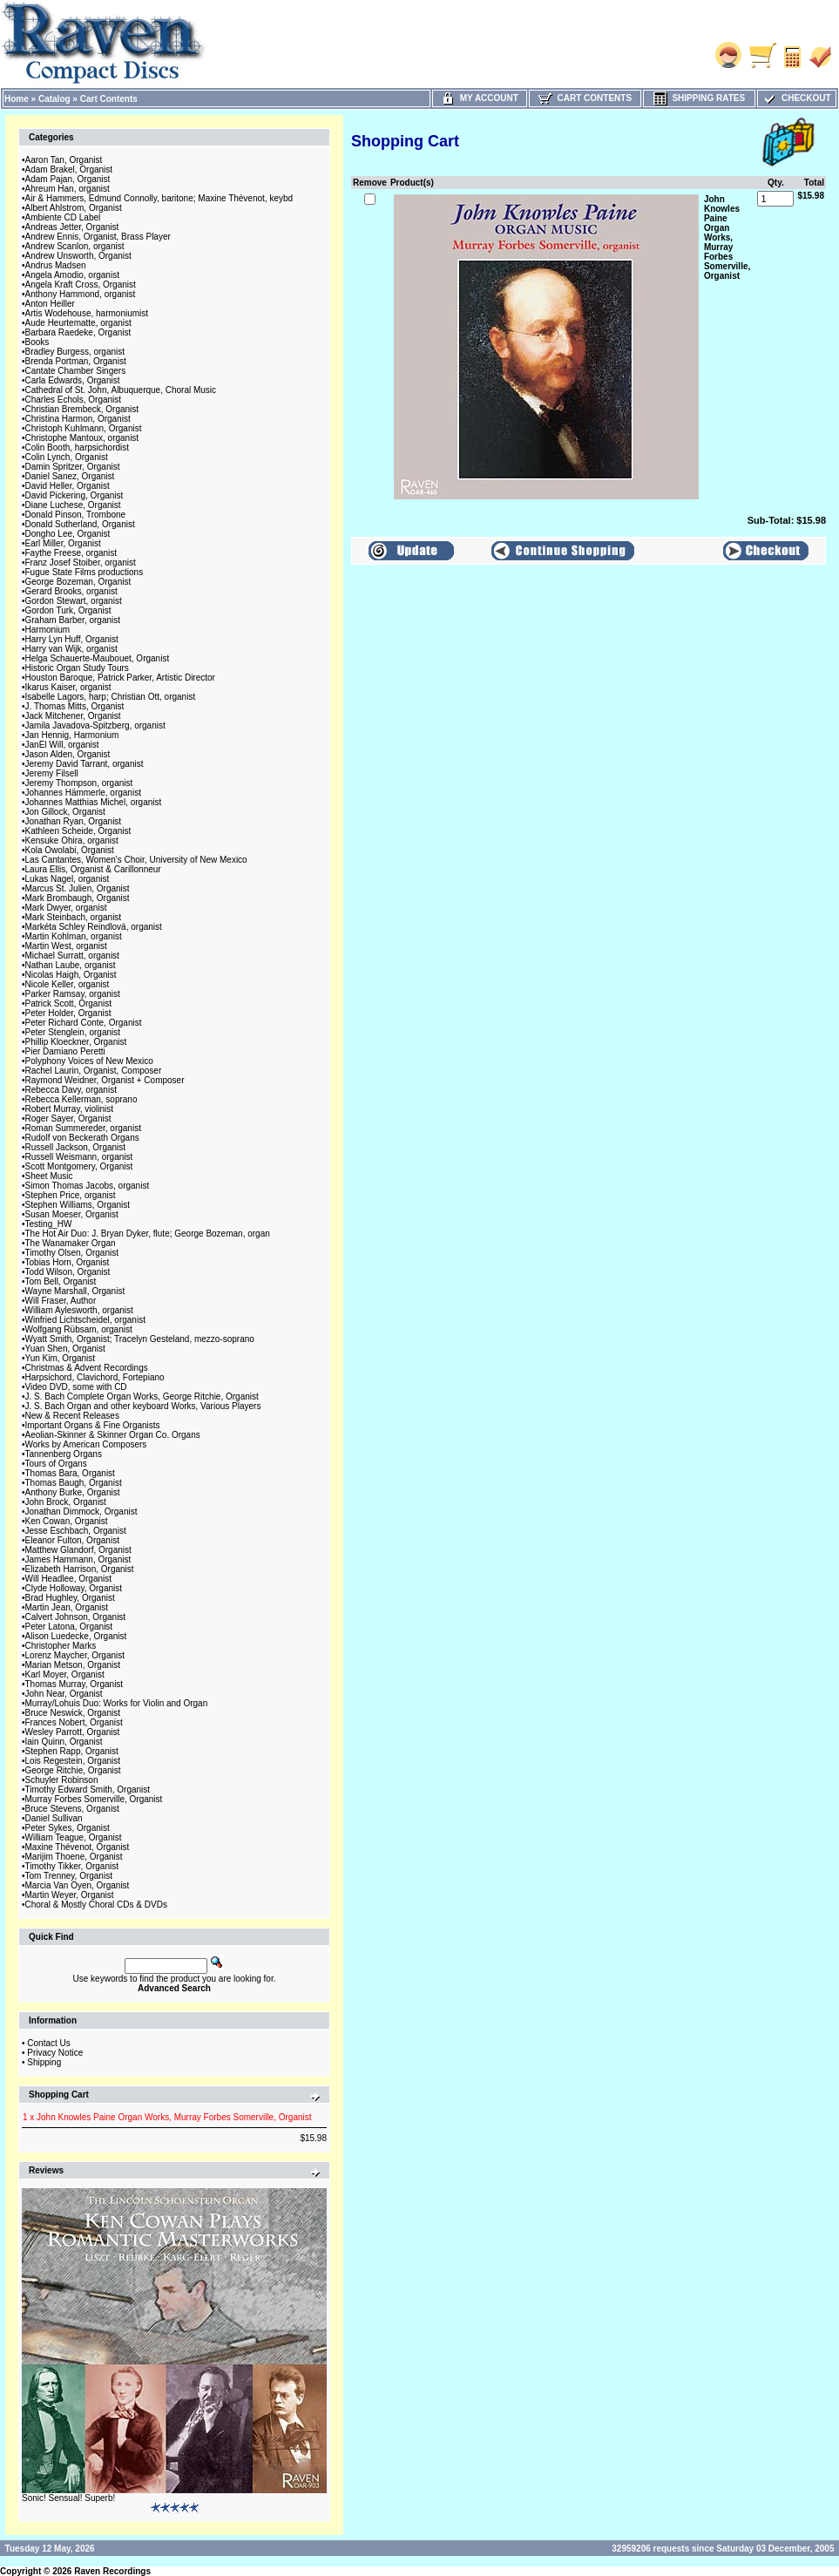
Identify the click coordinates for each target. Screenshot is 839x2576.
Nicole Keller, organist (67, 984)
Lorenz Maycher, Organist (75, 1655)
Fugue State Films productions (84, 572)
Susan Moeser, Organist (71, 1214)
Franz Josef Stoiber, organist (80, 562)
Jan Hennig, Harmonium (72, 735)
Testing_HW (48, 1224)
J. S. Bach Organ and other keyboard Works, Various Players (143, 1406)
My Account (479, 98)
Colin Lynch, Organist (66, 457)
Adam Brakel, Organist (69, 169)
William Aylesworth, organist (79, 1310)
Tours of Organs (56, 1463)
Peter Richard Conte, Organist (83, 1022)
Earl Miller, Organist (63, 543)
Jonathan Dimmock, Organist (81, 1511)
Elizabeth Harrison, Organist (79, 1569)
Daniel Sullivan (54, 1818)
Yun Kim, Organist (60, 1358)
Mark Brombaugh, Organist (77, 898)
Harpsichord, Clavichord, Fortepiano (95, 1377)
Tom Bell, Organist (61, 1281)
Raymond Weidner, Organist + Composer (105, 1080)
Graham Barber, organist (73, 620)
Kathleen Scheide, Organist (78, 831)
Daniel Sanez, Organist (70, 476)
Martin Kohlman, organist (73, 936)
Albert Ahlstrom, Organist (73, 208)
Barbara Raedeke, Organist (78, 332)
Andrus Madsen (55, 265)
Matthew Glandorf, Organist (78, 1550)
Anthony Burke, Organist (72, 1492)
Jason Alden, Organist (68, 754)
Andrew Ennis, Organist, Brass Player (98, 236)
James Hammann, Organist (78, 1559)
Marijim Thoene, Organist (74, 1856)
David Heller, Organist (67, 486)
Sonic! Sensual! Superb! (68, 2498)
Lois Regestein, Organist (73, 1761)
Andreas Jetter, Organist (72, 227)
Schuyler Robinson (61, 1780)
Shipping (44, 2062)
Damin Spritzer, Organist (72, 466)
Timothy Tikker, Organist (71, 1866)
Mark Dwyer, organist (66, 907)
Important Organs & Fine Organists (92, 1425)
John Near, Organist (64, 1693)
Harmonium (48, 629)
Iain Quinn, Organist (64, 1741)
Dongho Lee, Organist (68, 534)
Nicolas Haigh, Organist (71, 975)
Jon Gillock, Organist (65, 812)
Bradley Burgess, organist (75, 351)
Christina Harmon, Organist (78, 419)
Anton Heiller (50, 303)
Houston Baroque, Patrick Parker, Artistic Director (120, 677)
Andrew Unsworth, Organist (78, 256)
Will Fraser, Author (61, 1300)
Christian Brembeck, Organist (82, 409)
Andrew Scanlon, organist (75, 246)
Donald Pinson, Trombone (75, 514)
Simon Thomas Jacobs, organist (87, 1185)
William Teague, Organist (73, 1837)
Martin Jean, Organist (67, 1607)
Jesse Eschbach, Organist (75, 1530)
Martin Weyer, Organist (69, 1895)
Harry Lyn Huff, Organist (71, 639)
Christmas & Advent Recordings (86, 1368)
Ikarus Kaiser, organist (68, 687)
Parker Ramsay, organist (72, 994)
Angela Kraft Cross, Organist (80, 284)
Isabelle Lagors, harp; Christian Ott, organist (110, 697)
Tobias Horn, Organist (67, 1262)
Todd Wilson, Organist (68, 1272)
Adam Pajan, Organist (68, 179)
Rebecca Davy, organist (71, 1090)
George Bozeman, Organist (78, 581)
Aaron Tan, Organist (64, 160)
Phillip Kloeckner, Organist (76, 1042)
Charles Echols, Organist (73, 399)
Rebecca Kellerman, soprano (81, 1099)
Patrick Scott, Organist (68, 1003)
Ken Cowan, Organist (66, 1521)
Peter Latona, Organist (69, 1626)
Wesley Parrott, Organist (72, 1732)
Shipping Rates (699, 98)
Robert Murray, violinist (69, 1109)
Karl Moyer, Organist (65, 1674)
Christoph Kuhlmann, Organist (83, 428)
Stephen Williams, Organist (78, 1205)
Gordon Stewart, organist (73, 601)
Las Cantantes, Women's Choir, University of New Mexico (136, 859)
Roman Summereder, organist (83, 1128)
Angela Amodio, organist (72, 275)
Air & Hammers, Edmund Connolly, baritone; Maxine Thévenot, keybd (159, 198)
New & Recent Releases (72, 1415)
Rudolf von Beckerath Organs (82, 1137)
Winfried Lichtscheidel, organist (85, 1320)
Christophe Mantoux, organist (82, 438)
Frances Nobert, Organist (74, 1722)
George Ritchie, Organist (73, 1770)
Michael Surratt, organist (72, 955)
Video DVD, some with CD (76, 1387)
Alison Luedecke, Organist (76, 1636)
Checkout (796, 98)
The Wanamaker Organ (70, 1243)
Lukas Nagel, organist (67, 879)
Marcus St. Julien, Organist (77, 888)
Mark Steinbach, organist (73, 917)
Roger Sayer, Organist (68, 1118)
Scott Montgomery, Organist (79, 1166)
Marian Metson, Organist (73, 1665)
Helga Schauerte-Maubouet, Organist (97, 658)
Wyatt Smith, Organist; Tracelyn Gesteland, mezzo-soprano (139, 1339)
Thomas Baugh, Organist (73, 1483)
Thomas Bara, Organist (70, 1473)
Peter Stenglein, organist (73, 1032)
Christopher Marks (61, 1646)
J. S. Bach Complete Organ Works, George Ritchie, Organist (142, 1396)
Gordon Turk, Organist (68, 610)
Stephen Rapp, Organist (71, 1751)
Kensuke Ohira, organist (71, 840)
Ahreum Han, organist (67, 188)
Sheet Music (49, 1176)
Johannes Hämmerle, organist (83, 792)
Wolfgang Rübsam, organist (78, 1329)
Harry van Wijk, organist (71, 649)
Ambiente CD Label (63, 217)
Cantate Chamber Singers (75, 371)
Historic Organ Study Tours (77, 668)
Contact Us (48, 2043)
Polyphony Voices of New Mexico (89, 1061)
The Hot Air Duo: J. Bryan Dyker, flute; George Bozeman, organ (147, 1233)
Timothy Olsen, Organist (71, 1252)
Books (37, 342)
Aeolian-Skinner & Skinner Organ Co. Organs (112, 1435)
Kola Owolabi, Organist (69, 850)
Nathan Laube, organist (70, 965)
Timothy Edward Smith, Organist (88, 1789)
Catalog (54, 99)
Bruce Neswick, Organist (72, 1713)
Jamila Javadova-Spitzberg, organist (95, 725)
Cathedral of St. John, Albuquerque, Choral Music (121, 390)
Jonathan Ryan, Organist (73, 821)
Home (16, 99)
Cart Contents (109, 99)
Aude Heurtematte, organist (78, 323)
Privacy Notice (55, 2052)
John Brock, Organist (65, 1502)
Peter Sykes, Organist (67, 1828)
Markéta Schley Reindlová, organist (93, 927)
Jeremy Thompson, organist (79, 783)
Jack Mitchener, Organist (73, 716)
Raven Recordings (112, 2571)
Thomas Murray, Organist (74, 1684)
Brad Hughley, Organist (70, 1598)
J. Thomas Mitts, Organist (75, 706)
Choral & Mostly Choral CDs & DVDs (96, 1904)
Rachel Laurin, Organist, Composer (93, 1070)
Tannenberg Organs (63, 1454)
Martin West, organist (66, 946)
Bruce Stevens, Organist (72, 1808)
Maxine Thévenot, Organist (77, 1847)
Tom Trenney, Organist (68, 1876)
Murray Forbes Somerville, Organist (94, 1799)
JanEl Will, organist (62, 744)
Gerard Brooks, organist (71, 591)
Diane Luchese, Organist (73, 505)
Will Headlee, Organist (68, 1578)
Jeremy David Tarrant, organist (84, 764)
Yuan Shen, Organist (65, 1348)
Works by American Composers (86, 1444)
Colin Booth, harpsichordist (77, 447)
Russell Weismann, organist (79, 1157)
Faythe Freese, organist (71, 553)
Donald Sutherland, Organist (80, 524)
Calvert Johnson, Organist (75, 1617)
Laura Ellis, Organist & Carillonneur (93, 869)
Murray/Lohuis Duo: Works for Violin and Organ (116, 1703)
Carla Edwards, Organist (72, 380)
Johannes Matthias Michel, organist (93, 802)
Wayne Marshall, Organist (75, 1291)
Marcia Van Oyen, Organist (77, 1885)
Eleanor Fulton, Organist (72, 1540)
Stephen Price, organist (70, 1195)
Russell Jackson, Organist (75, 1147)
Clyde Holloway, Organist (74, 1588)
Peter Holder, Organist (68, 1013)
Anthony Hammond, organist (80, 294)
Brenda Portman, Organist (75, 361)
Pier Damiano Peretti (65, 1051)
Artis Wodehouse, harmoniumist (87, 313)
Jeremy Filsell (51, 773)
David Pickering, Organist (74, 495)
